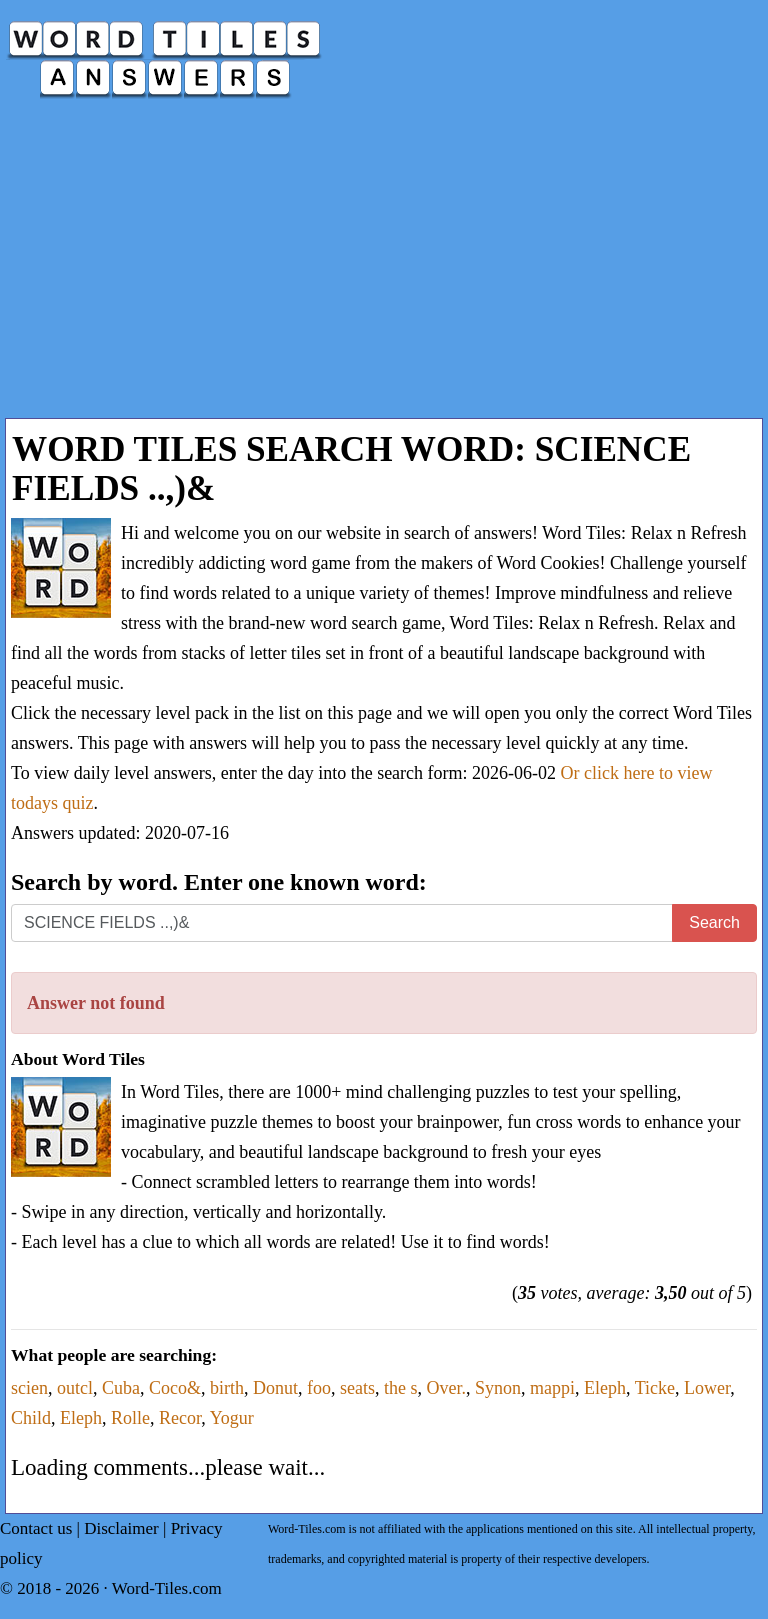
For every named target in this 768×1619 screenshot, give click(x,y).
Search (714, 922)
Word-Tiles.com (167, 1588)
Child (31, 1418)
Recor (180, 1418)
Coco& (175, 1388)
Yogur (232, 1418)
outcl (75, 1388)
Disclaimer (121, 1528)
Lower (707, 1388)
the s (401, 1388)
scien (29, 1388)
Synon (498, 1388)
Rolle (130, 1418)
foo (319, 1388)
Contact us (36, 1528)
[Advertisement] (384, 268)
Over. (446, 1388)
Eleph (605, 1388)
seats (357, 1388)
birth (227, 1388)
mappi (552, 1388)
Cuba (121, 1388)
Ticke (655, 1388)
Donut (275, 1388)
